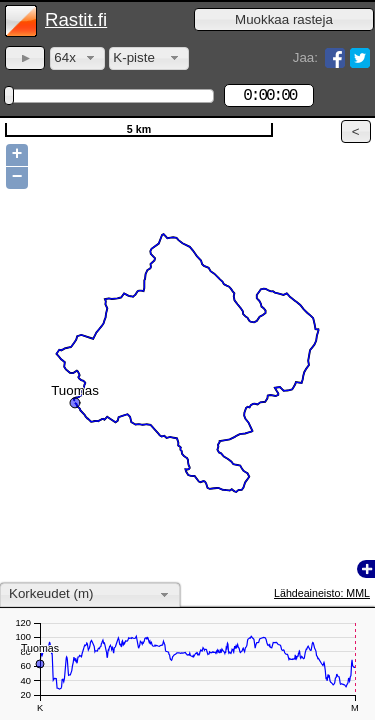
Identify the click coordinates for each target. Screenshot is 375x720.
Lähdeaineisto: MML (322, 593)
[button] (284, 19)
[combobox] (77, 58)
